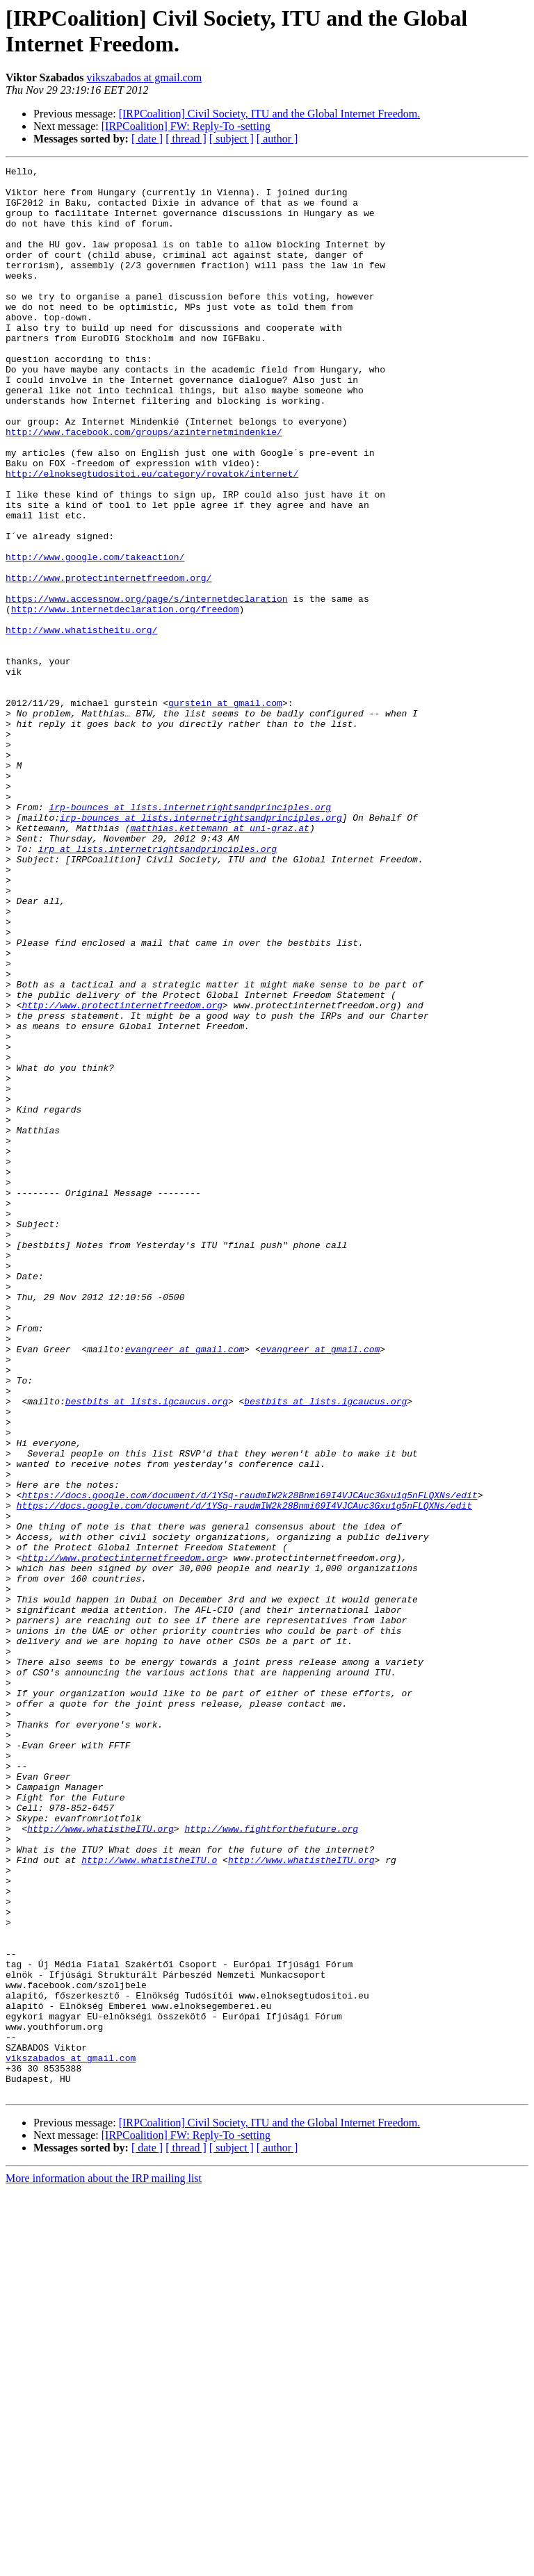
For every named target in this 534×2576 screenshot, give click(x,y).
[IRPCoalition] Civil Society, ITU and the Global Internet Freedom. (270, 114)
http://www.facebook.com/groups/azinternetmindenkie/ (144, 485)
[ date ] (147, 139)
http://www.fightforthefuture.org (271, 2162)
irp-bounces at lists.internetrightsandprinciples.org (190, 936)
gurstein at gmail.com (225, 811)
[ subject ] (231, 139)
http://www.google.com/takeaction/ (95, 636)
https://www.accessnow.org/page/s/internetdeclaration (147, 686)
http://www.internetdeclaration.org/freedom (125, 698)
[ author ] (277, 139)
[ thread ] (186, 139)
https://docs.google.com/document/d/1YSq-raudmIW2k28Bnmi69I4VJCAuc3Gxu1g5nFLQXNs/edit (249, 1761)
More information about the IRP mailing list (104, 2564)
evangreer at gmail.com (185, 1586)
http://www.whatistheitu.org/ (81, 723)
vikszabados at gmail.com (144, 77)
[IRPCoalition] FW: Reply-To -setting (186, 126)
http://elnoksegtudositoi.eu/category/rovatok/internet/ (152, 536)
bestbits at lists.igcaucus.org (146, 1649)
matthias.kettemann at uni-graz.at (219, 961)
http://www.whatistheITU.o (149, 2199)
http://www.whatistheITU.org (100, 2162)
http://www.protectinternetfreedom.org (122, 1173)
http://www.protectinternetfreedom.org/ (108, 661)
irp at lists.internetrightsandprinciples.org (157, 986)
